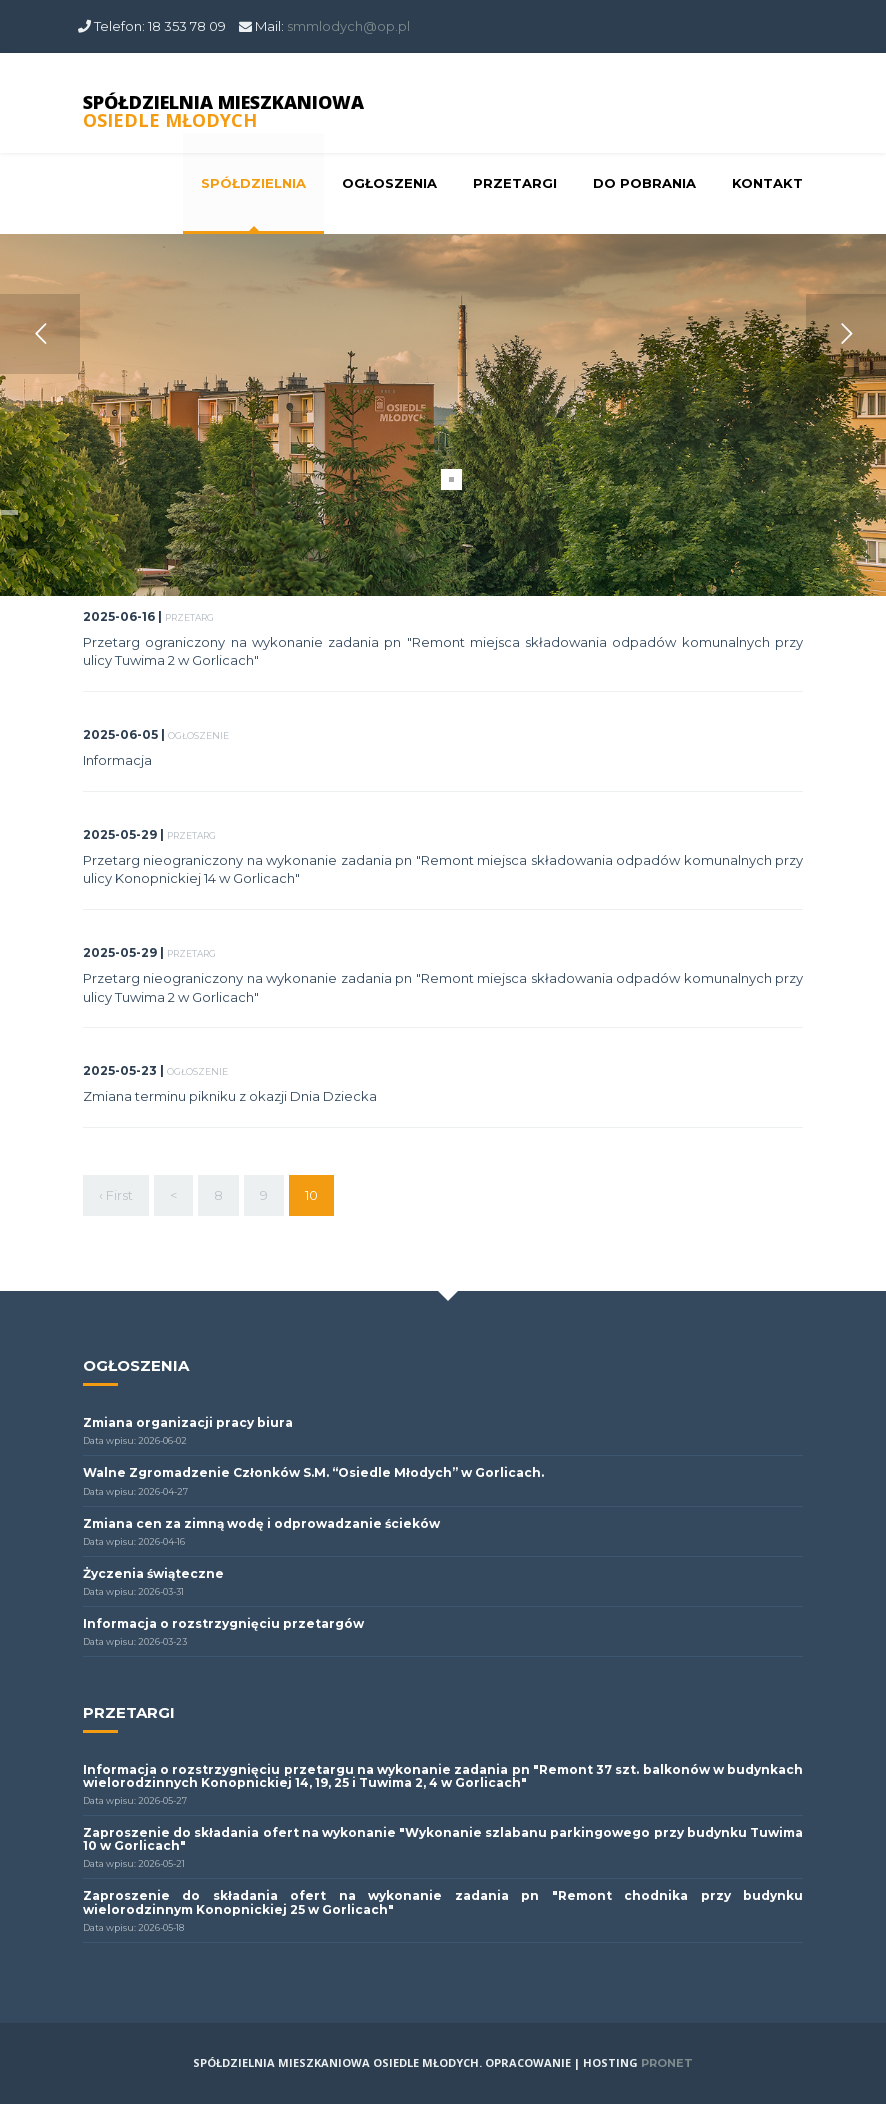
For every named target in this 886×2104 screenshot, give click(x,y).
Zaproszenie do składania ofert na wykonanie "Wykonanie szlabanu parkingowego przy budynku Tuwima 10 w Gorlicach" (443, 1839)
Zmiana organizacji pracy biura (188, 1422)
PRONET (667, 2063)
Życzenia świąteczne (153, 1573)
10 (311, 1194)
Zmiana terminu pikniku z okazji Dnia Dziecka (230, 1096)
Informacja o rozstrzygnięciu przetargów (223, 1623)
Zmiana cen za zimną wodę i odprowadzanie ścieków (261, 1523)
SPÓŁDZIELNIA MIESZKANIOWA (223, 111)
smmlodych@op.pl (348, 26)
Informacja (117, 760)
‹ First (116, 1195)
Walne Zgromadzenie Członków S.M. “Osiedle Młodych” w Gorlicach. (313, 1472)
